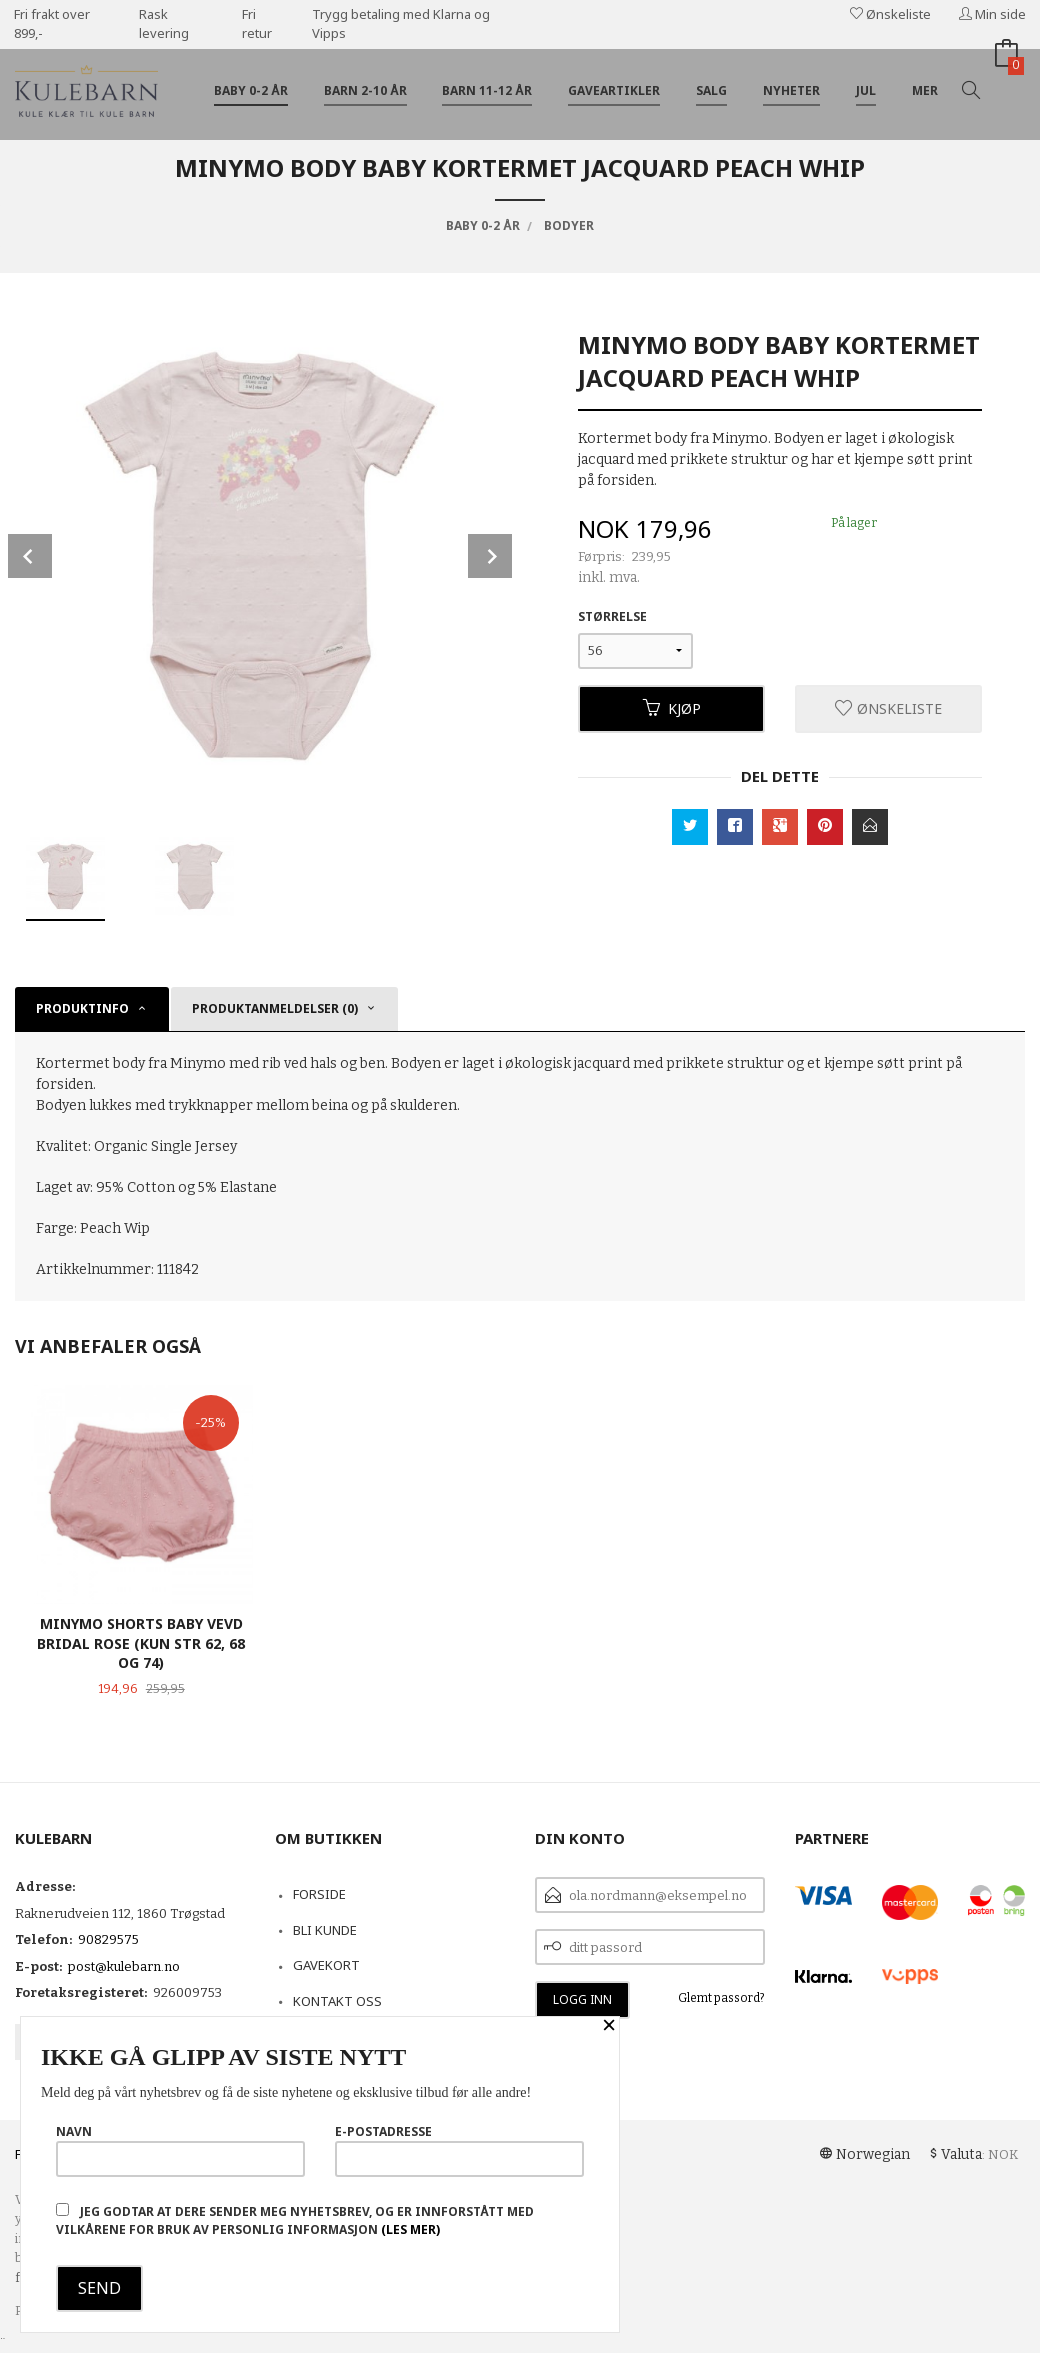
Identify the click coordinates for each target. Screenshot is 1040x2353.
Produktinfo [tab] (82, 1008)
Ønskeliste (890, 14)
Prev (30, 556)
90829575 (108, 1939)
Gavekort (326, 1965)
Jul (866, 90)
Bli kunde (325, 1930)
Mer (925, 90)
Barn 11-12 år (487, 90)
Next (490, 556)
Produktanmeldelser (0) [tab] (275, 1008)
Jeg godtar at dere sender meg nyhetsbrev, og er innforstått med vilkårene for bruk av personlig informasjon (295, 2220)
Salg (711, 90)
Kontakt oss (337, 2001)
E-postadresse (459, 2150)
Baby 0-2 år (251, 90)
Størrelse (612, 616)
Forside (319, 1894)
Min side (992, 14)
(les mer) (410, 2229)
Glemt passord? (721, 1998)
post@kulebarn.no (124, 1966)
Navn (180, 2150)
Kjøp (672, 708)
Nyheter (791, 90)
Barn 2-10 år (365, 90)
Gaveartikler (614, 90)
